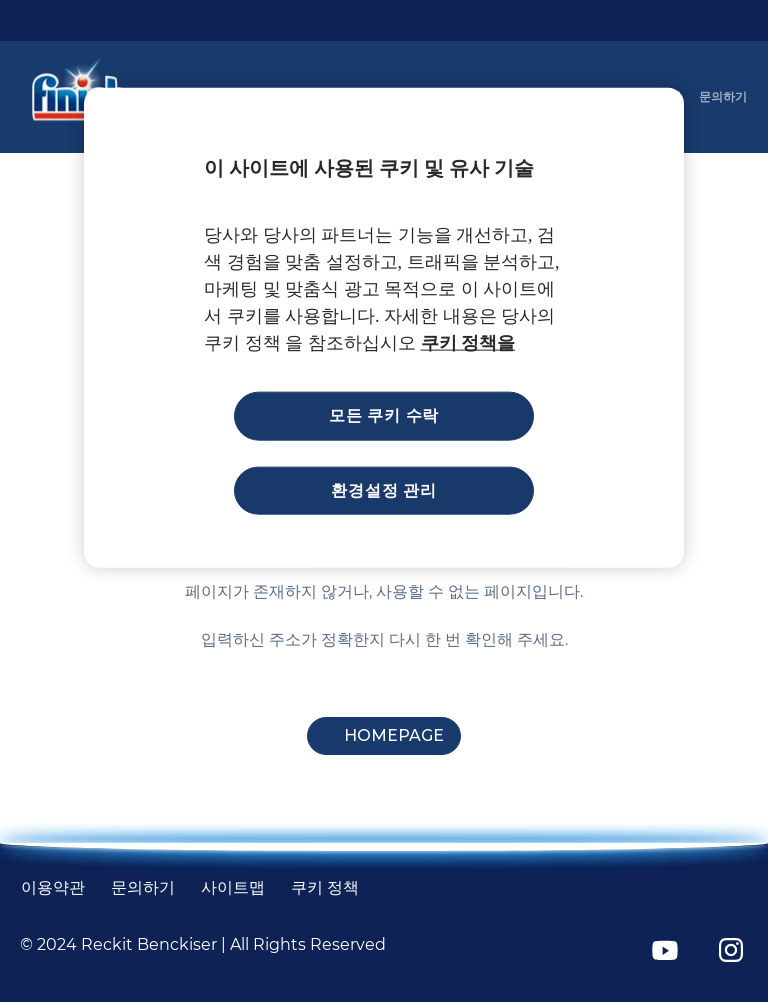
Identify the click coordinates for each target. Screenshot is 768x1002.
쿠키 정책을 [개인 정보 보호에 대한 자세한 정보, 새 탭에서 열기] (468, 343)
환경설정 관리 (384, 489)
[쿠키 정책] (325, 888)
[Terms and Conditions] (53, 888)
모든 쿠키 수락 (384, 415)
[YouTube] (665, 950)
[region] (384, 328)
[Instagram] (731, 950)
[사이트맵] (233, 888)
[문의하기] (723, 97)
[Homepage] (384, 736)
